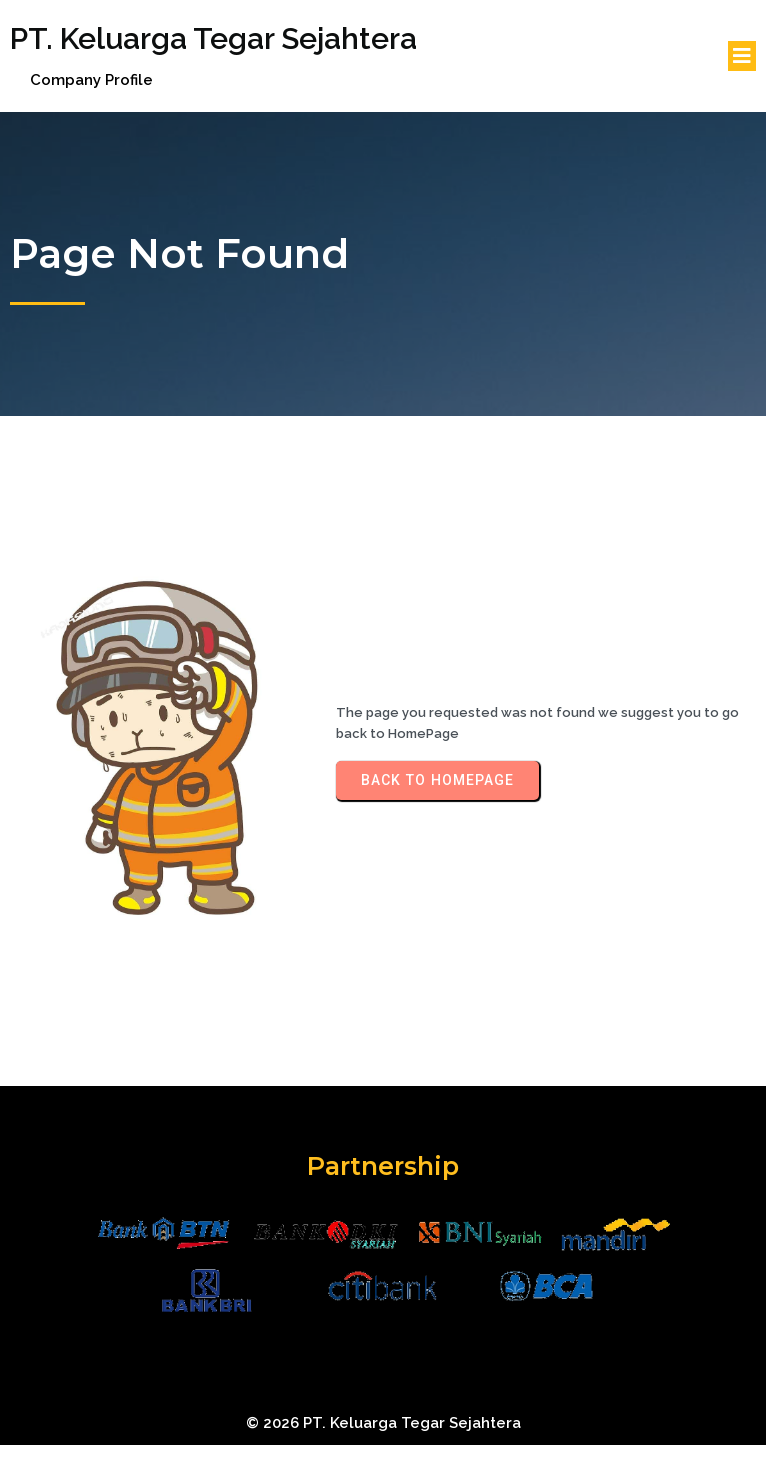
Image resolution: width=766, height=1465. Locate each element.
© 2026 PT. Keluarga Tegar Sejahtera (383, 1423)
